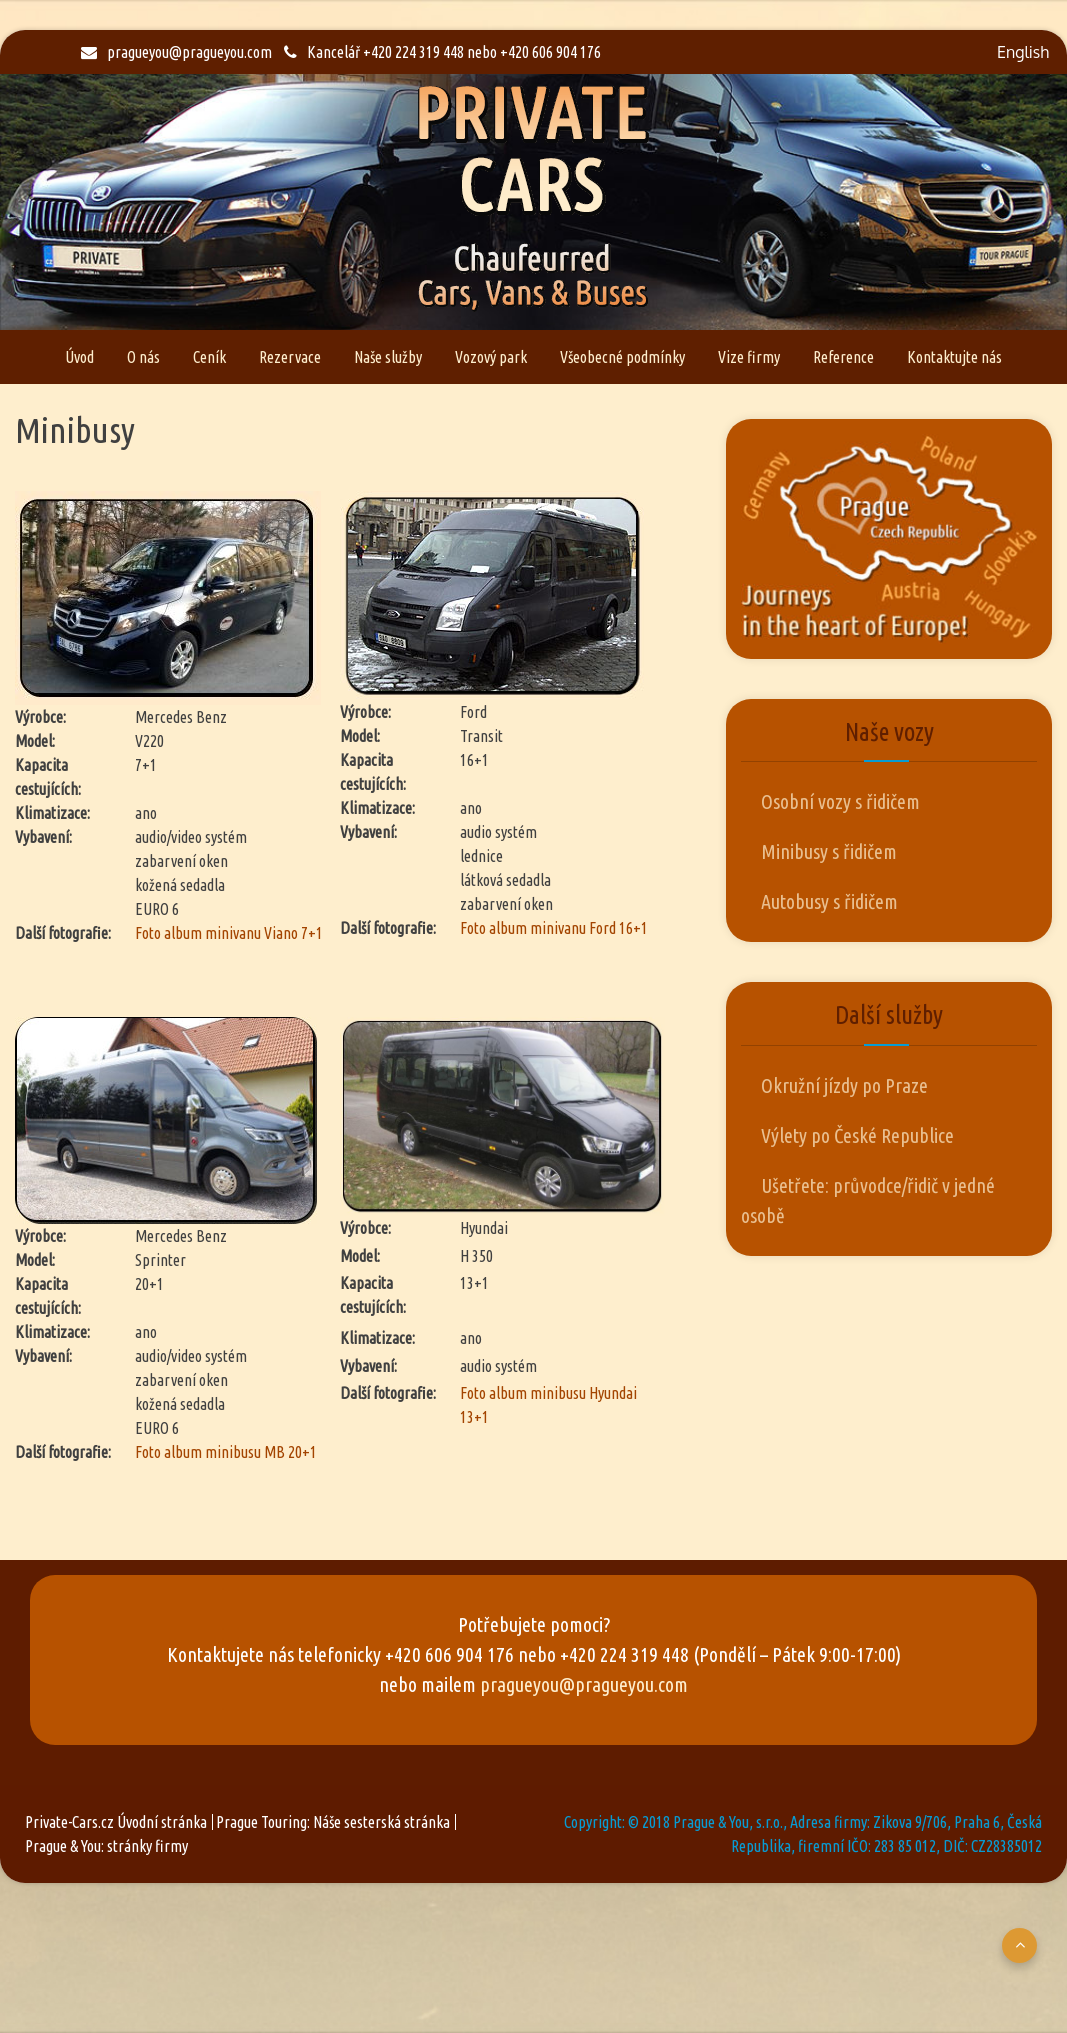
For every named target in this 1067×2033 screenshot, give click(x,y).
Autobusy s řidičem (829, 901)
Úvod (79, 357)
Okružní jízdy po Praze (844, 1085)
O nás (143, 357)
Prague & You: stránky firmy (106, 1846)
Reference (843, 357)
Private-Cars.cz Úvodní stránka (116, 1822)
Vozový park (491, 357)
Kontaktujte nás (954, 357)
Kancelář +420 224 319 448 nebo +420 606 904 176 (442, 52)
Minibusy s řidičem (829, 851)
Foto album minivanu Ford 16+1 (554, 928)
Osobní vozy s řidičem (840, 801)
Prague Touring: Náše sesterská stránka (333, 1822)
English (1023, 52)
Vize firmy (749, 357)
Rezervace (290, 357)
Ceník (209, 357)
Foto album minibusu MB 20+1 (226, 1452)
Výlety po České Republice (857, 1135)
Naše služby (388, 357)
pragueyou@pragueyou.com (176, 52)
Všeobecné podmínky (622, 357)
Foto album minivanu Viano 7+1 (229, 933)
